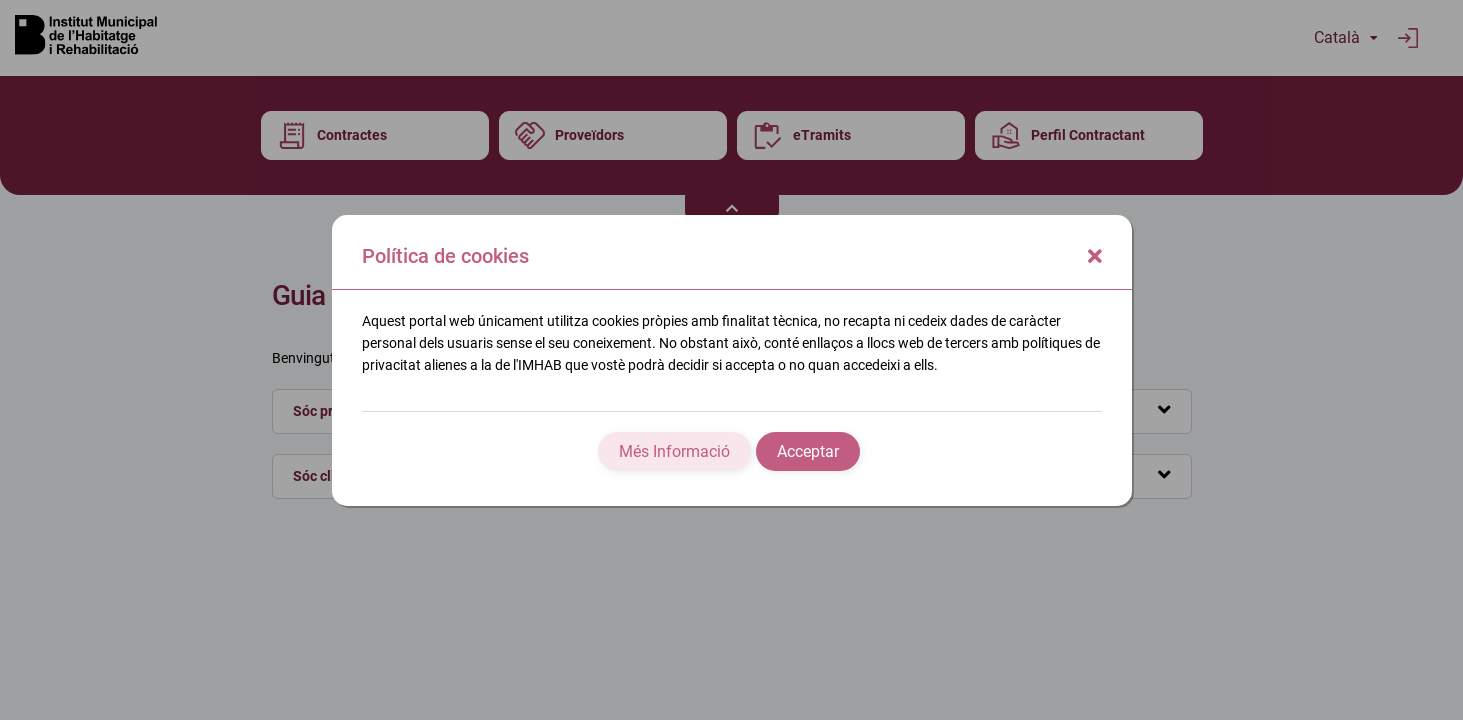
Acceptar (808, 451)
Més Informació (674, 451)
